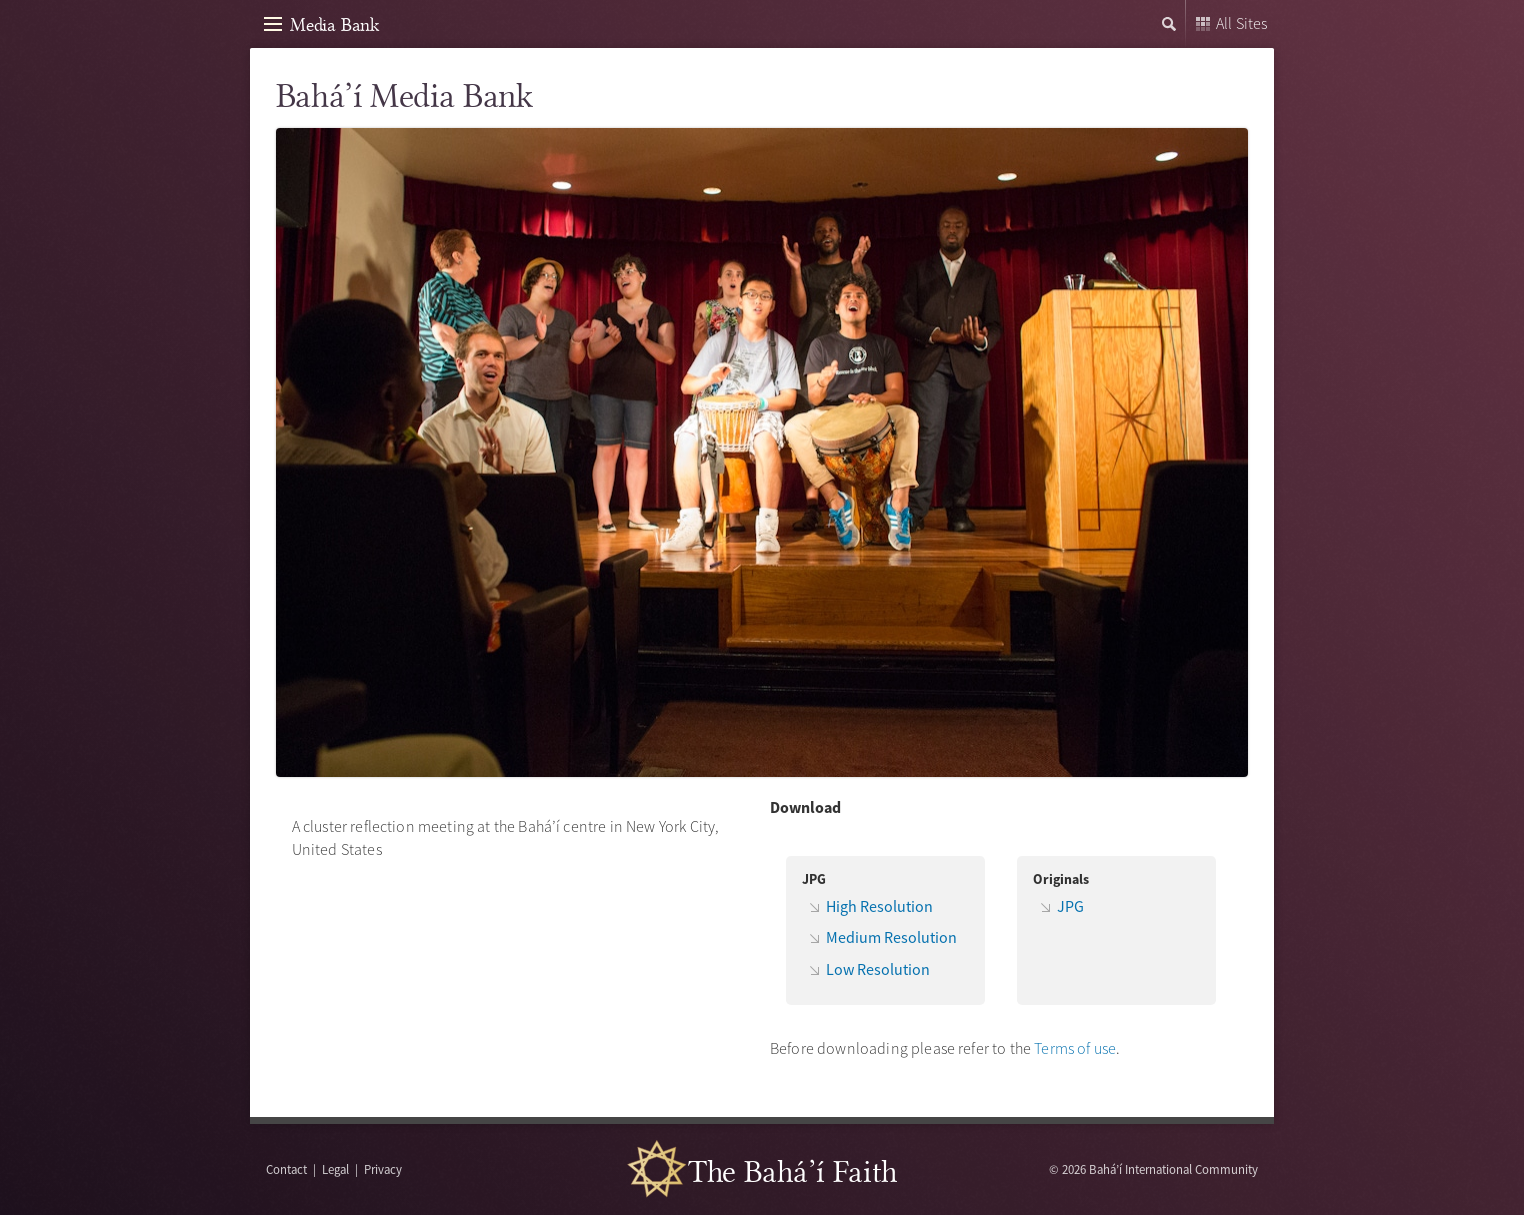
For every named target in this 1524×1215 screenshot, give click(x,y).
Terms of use (1075, 1048)
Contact (286, 1169)
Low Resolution (878, 969)
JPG (1070, 906)
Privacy (383, 1169)
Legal (335, 1169)
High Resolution (879, 906)
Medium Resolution (891, 937)
